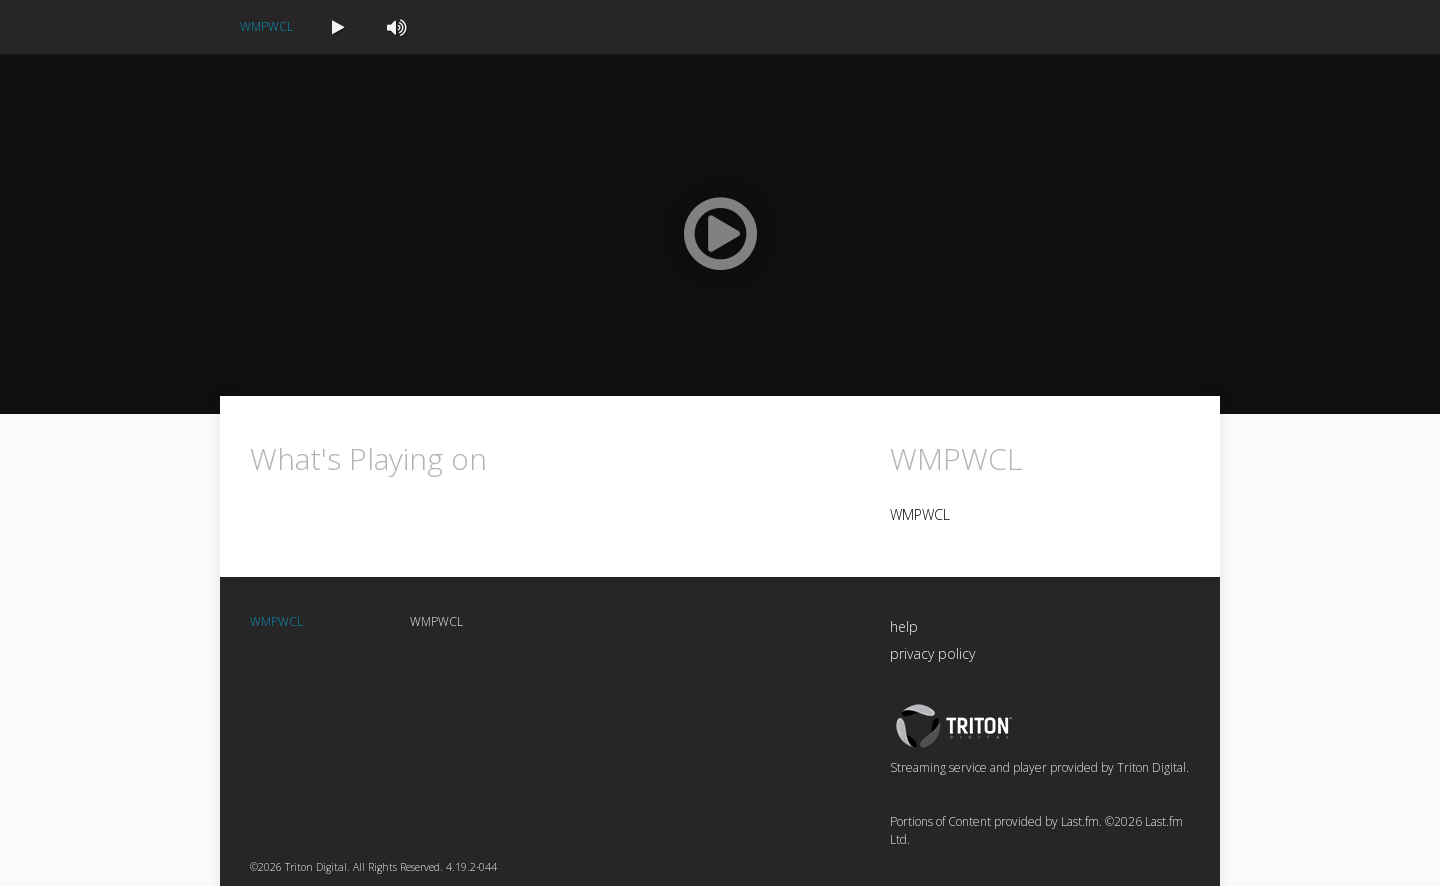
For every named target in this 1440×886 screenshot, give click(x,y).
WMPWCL (266, 26)
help (904, 626)
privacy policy (932, 653)
